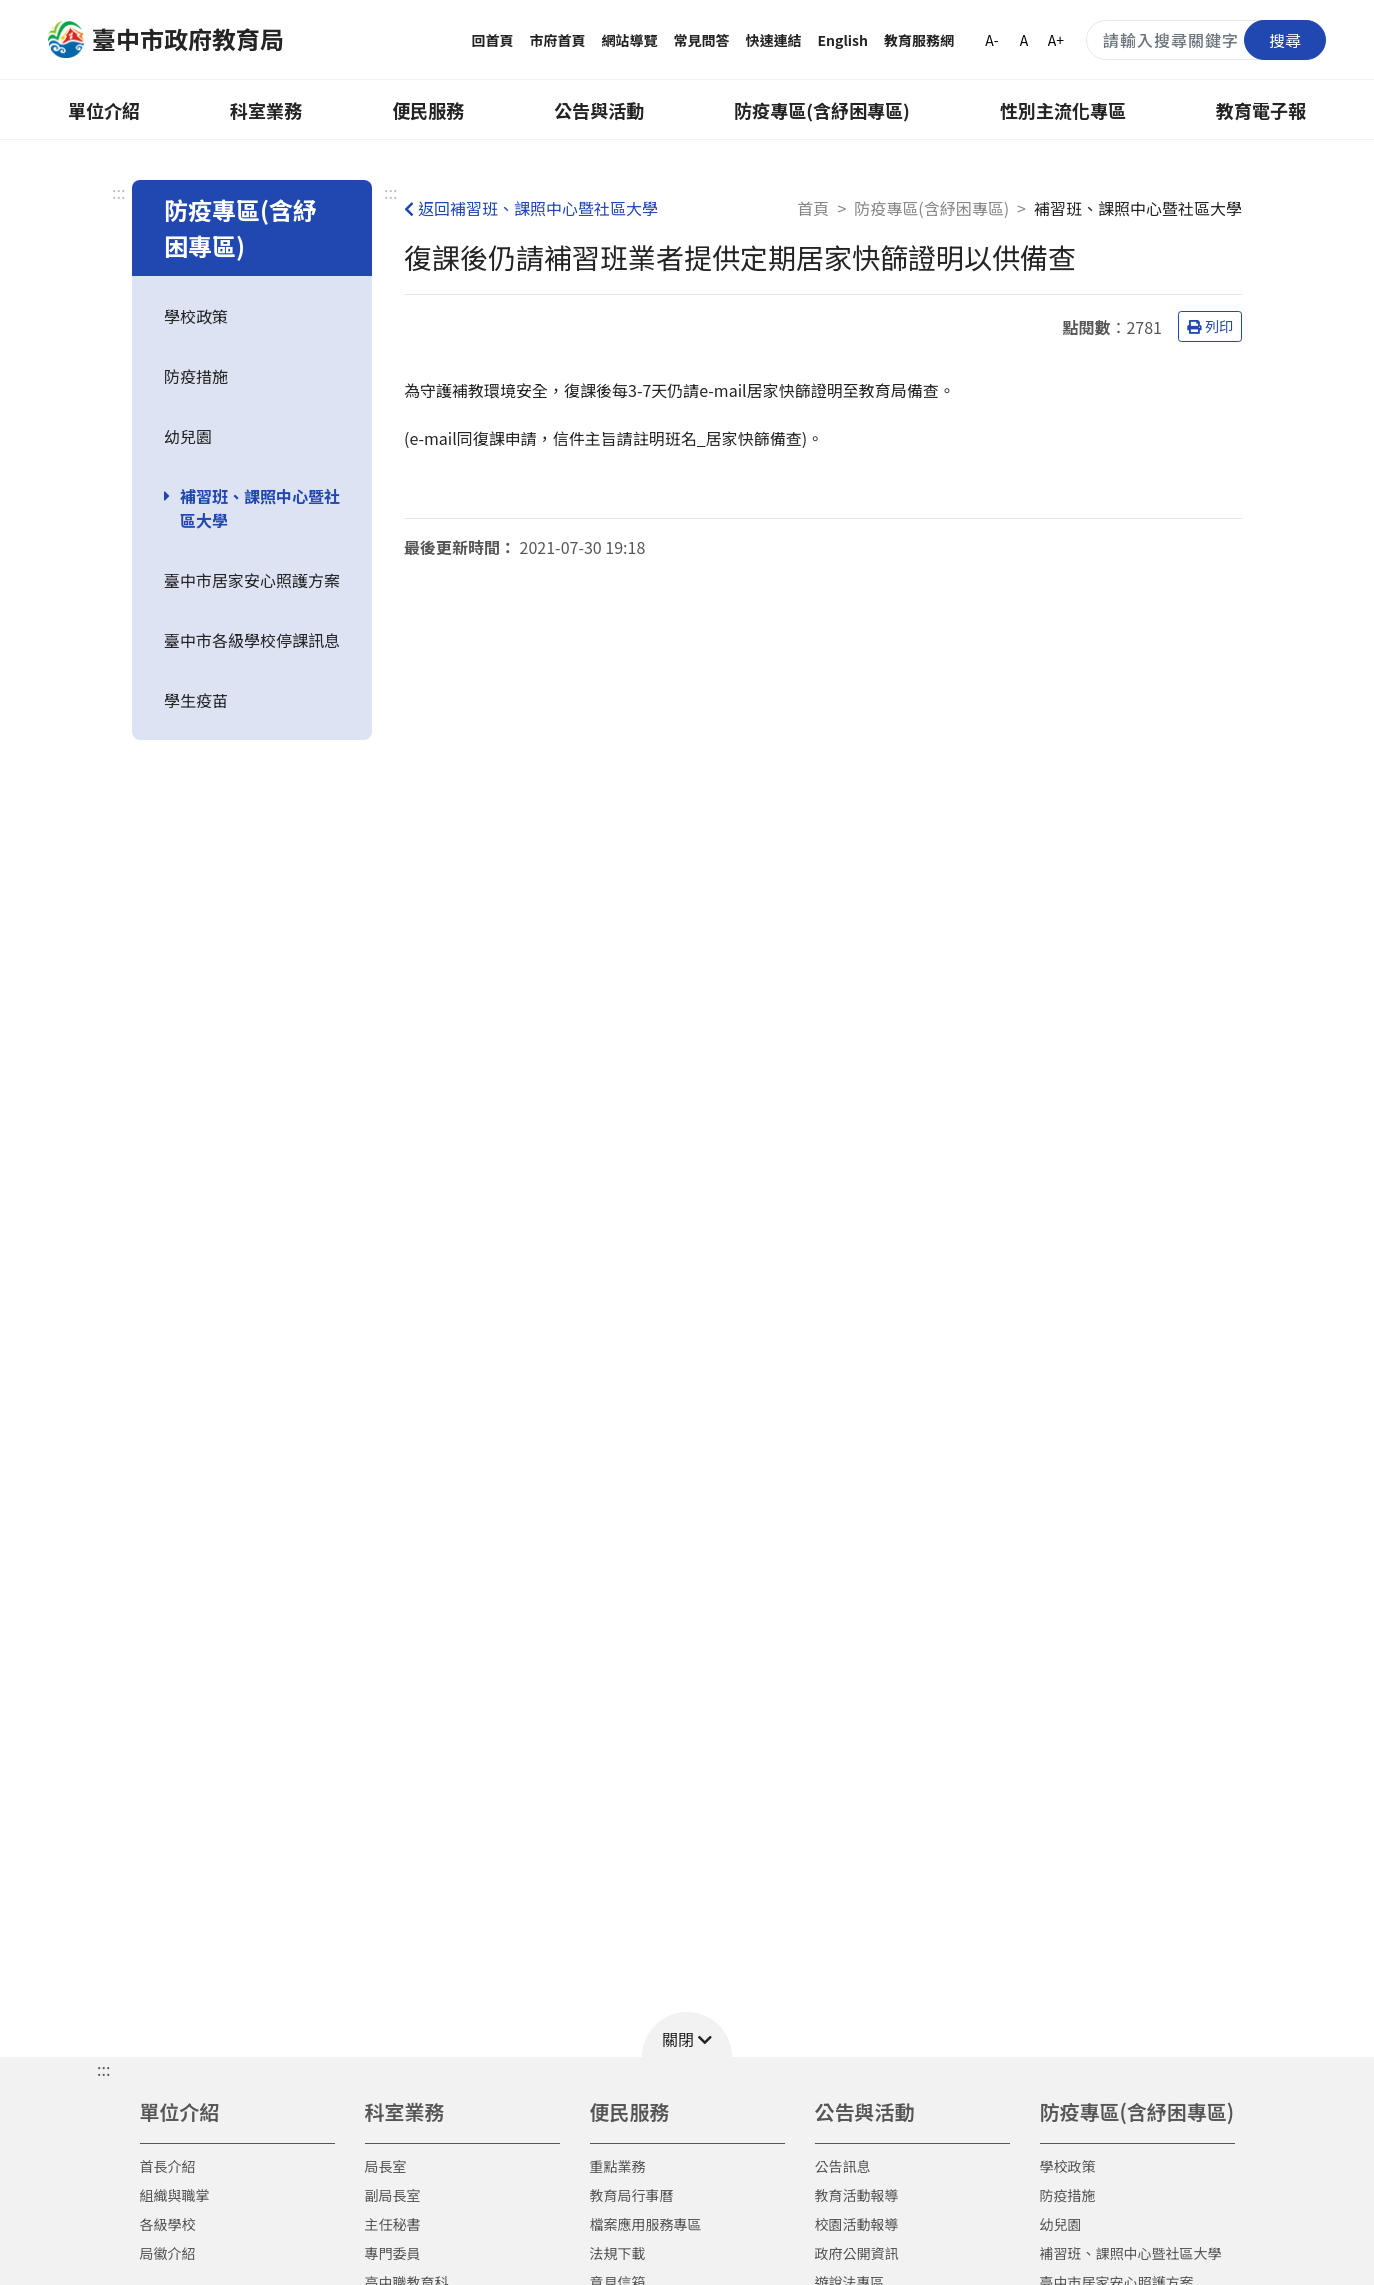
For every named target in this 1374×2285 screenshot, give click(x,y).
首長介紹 (168, 2166)
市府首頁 (558, 40)
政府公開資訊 (857, 2253)
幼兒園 (188, 436)
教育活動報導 (857, 2195)
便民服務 (428, 110)
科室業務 (266, 110)
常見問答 (702, 40)
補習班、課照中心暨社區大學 (260, 508)
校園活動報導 (857, 2224)
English (843, 40)
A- (991, 40)
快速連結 (774, 40)
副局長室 (393, 2195)
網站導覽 (630, 40)
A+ (1056, 40)
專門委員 (393, 2253)
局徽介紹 (168, 2253)
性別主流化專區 (1063, 110)
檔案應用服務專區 (646, 2224)
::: (118, 192)
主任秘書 (393, 2224)
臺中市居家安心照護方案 (252, 580)
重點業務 (618, 2166)
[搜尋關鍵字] (1206, 40)
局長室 (386, 2166)
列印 (1210, 326)
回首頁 (493, 40)
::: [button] (103, 2069)
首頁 (813, 208)
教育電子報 (1261, 110)
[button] (687, 2034)
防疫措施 (196, 376)
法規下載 (618, 2253)
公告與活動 (599, 110)
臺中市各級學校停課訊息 (252, 640)
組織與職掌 (175, 2195)
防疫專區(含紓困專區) (822, 110)
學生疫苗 (196, 700)
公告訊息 (843, 2166)
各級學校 (168, 2224)
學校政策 (196, 316)
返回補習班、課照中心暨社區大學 (531, 208)
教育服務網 (919, 40)
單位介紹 (104, 110)
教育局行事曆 (632, 2195)
